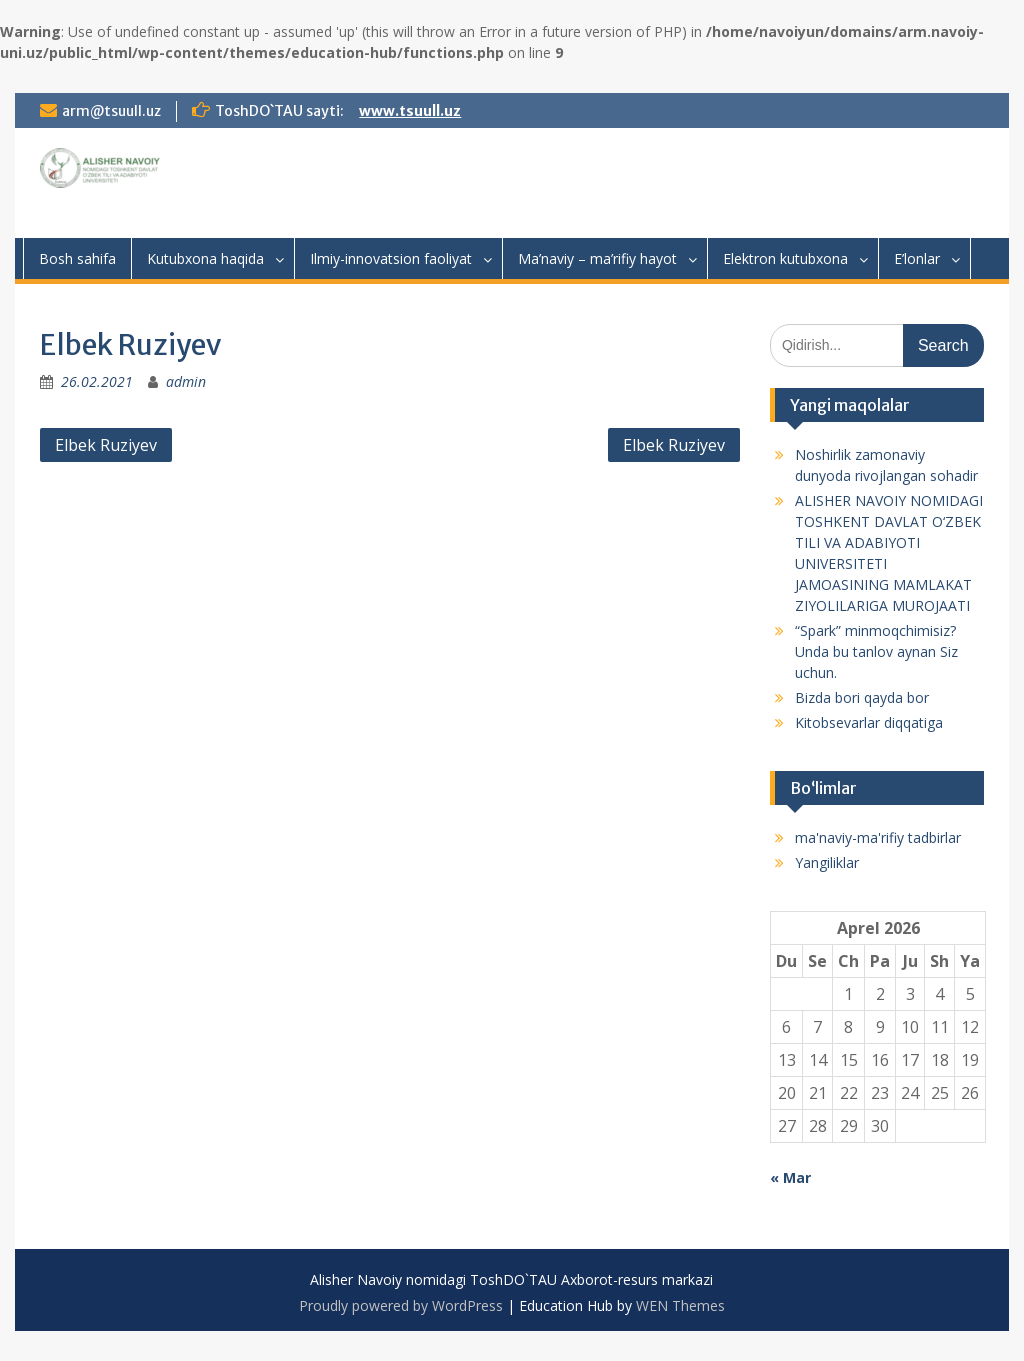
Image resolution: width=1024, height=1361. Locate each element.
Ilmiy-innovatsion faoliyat (391, 258)
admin (186, 381)
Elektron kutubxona (785, 258)
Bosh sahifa (77, 258)
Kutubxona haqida (205, 258)
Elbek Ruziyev (106, 445)
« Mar (790, 1177)
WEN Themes (680, 1305)
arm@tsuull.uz (111, 111)
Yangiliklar (827, 862)
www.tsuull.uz (410, 111)
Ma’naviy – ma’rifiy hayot (597, 258)
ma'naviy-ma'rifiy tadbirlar (878, 837)
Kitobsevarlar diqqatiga (869, 722)
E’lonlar (917, 258)
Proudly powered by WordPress (401, 1305)
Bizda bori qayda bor (862, 697)
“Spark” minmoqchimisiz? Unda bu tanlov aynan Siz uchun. (876, 651)
